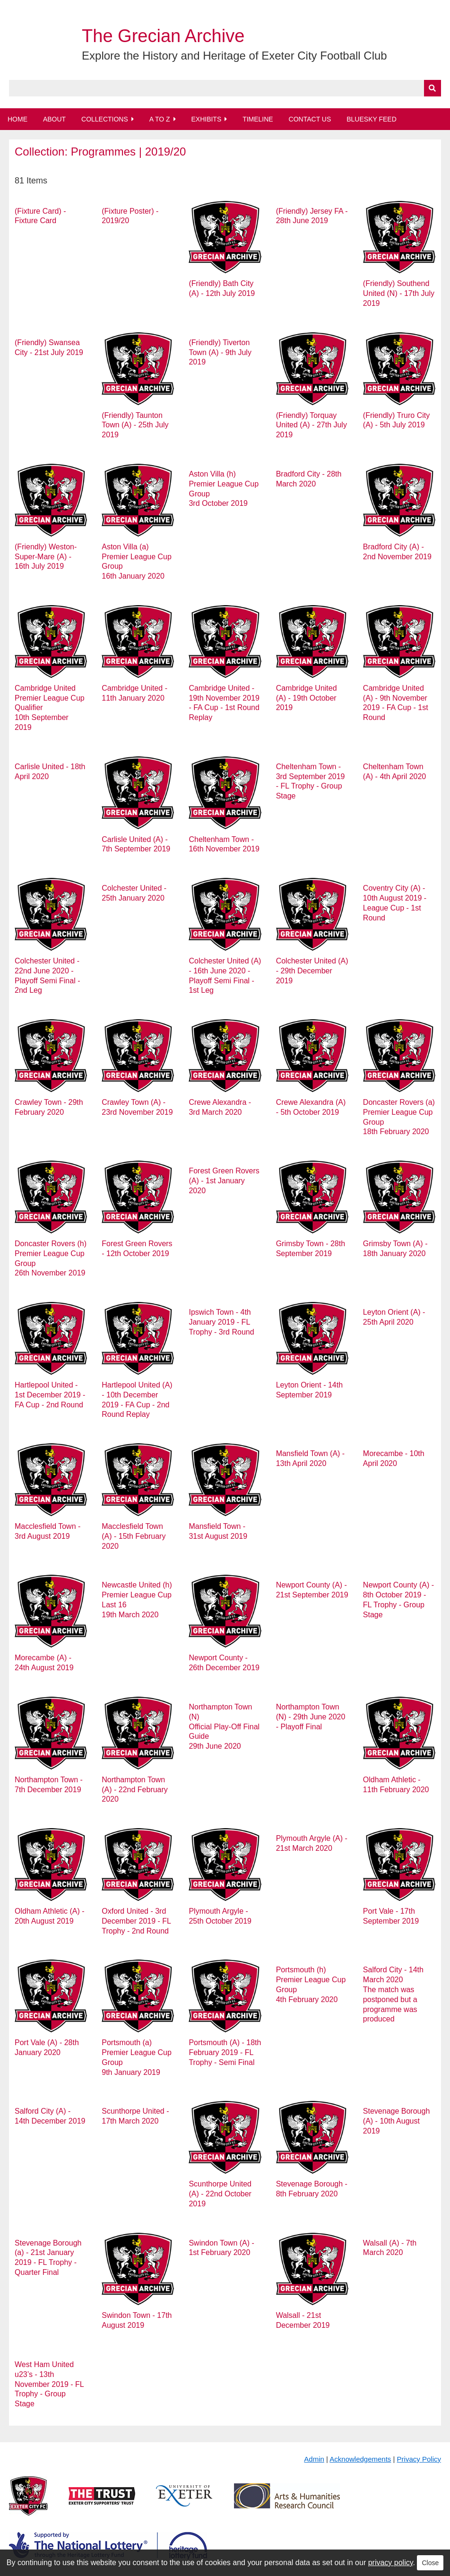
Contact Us (310, 119)
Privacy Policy (419, 2459)
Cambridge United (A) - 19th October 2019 (306, 698)
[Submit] (432, 88)
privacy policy (390, 2563)
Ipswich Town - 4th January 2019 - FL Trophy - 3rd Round (221, 1322)
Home (17, 119)
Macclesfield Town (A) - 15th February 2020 (133, 1536)
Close (430, 2563)
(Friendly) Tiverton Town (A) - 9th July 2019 (220, 352)
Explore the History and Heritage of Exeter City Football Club (234, 55)
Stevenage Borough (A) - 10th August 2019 (396, 2121)
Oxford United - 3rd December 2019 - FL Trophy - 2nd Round (136, 1921)
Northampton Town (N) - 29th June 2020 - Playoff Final (311, 1717)
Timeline (257, 119)
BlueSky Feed (371, 119)
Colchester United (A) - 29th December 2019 (312, 971)
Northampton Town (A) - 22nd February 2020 (135, 1790)
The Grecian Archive (163, 36)
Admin (314, 2459)
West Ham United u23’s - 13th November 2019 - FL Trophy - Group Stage (49, 2384)
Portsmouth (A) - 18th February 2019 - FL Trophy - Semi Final (225, 2052)
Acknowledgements (360, 2459)
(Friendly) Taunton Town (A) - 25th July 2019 (135, 425)
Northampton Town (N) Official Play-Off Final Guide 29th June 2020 (224, 1726)
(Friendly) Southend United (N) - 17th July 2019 (398, 293)
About (54, 119)
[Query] (225, 88)
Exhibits (206, 119)
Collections (104, 119)
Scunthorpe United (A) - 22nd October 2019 (220, 2194)
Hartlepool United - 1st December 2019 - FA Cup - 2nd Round (50, 1395)
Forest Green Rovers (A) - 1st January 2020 (224, 1181)
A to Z (159, 119)
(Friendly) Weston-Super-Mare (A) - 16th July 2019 (46, 557)
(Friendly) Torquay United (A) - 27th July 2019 (311, 425)
